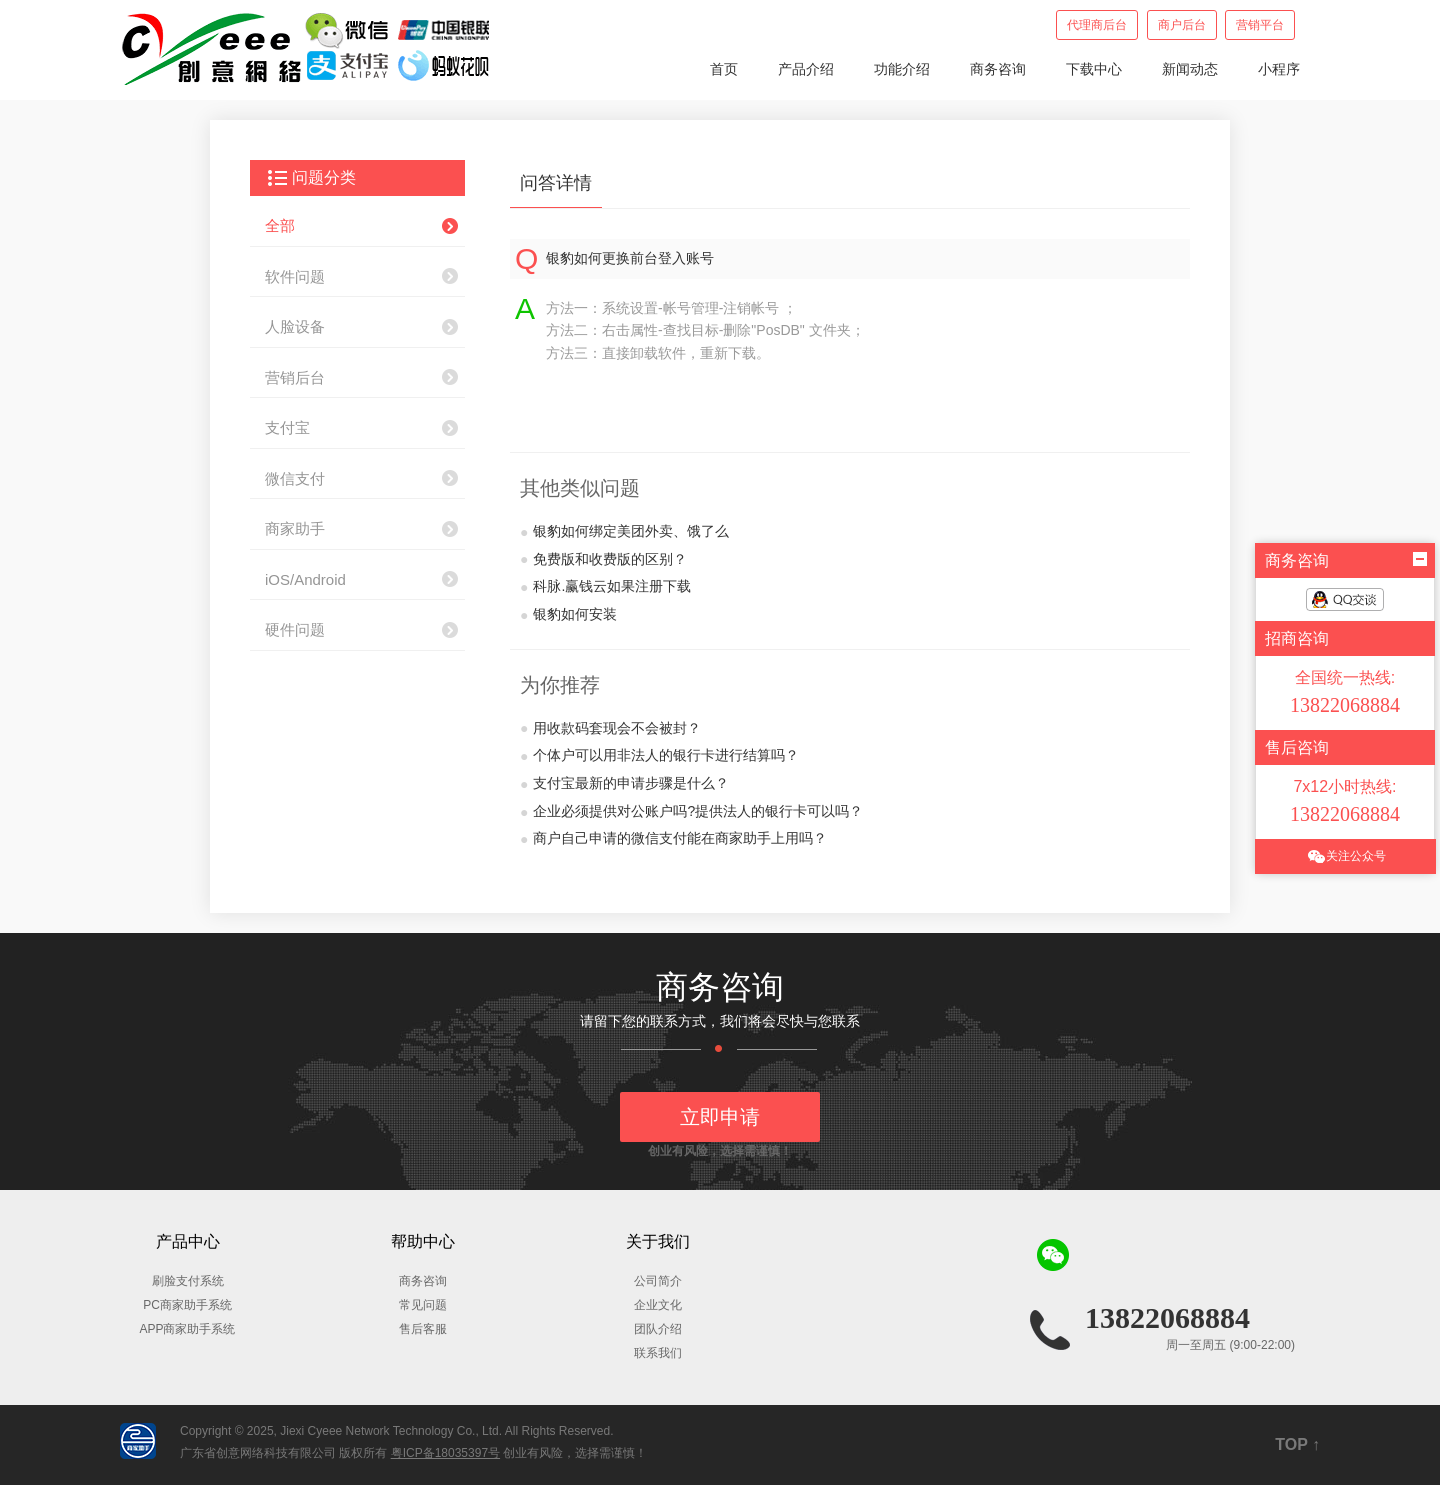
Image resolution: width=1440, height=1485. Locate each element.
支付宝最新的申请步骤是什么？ (624, 784)
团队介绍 (658, 1329)
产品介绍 (806, 69)
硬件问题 (295, 629)
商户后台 (1182, 25)
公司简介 (658, 1281)
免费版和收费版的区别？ (603, 560)
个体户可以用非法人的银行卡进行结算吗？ (659, 756)
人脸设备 (295, 326)
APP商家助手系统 (187, 1329)
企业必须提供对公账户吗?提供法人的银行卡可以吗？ (691, 812)
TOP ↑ (1297, 1444)
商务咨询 (998, 69)
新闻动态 (1190, 69)
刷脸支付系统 (188, 1281)
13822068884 (1167, 1317)
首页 (724, 69)
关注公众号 (1346, 856)
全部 (280, 225)
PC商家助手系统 (187, 1305)
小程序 (1279, 69)
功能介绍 (902, 69)
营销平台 (1260, 25)
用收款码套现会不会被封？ (610, 729)
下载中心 (1094, 69)
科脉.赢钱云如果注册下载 (605, 587)
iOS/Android (305, 579)
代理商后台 (1097, 25)
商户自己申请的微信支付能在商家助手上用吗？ (673, 839)
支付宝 (287, 427)
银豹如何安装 (568, 615)
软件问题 (295, 276)
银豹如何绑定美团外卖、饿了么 (624, 532)
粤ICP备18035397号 (445, 1453)
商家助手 (295, 528)
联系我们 (658, 1353)
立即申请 (720, 1117)
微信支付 (295, 478)
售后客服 (423, 1329)
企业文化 (658, 1305)
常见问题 (423, 1305)
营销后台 (295, 377)
